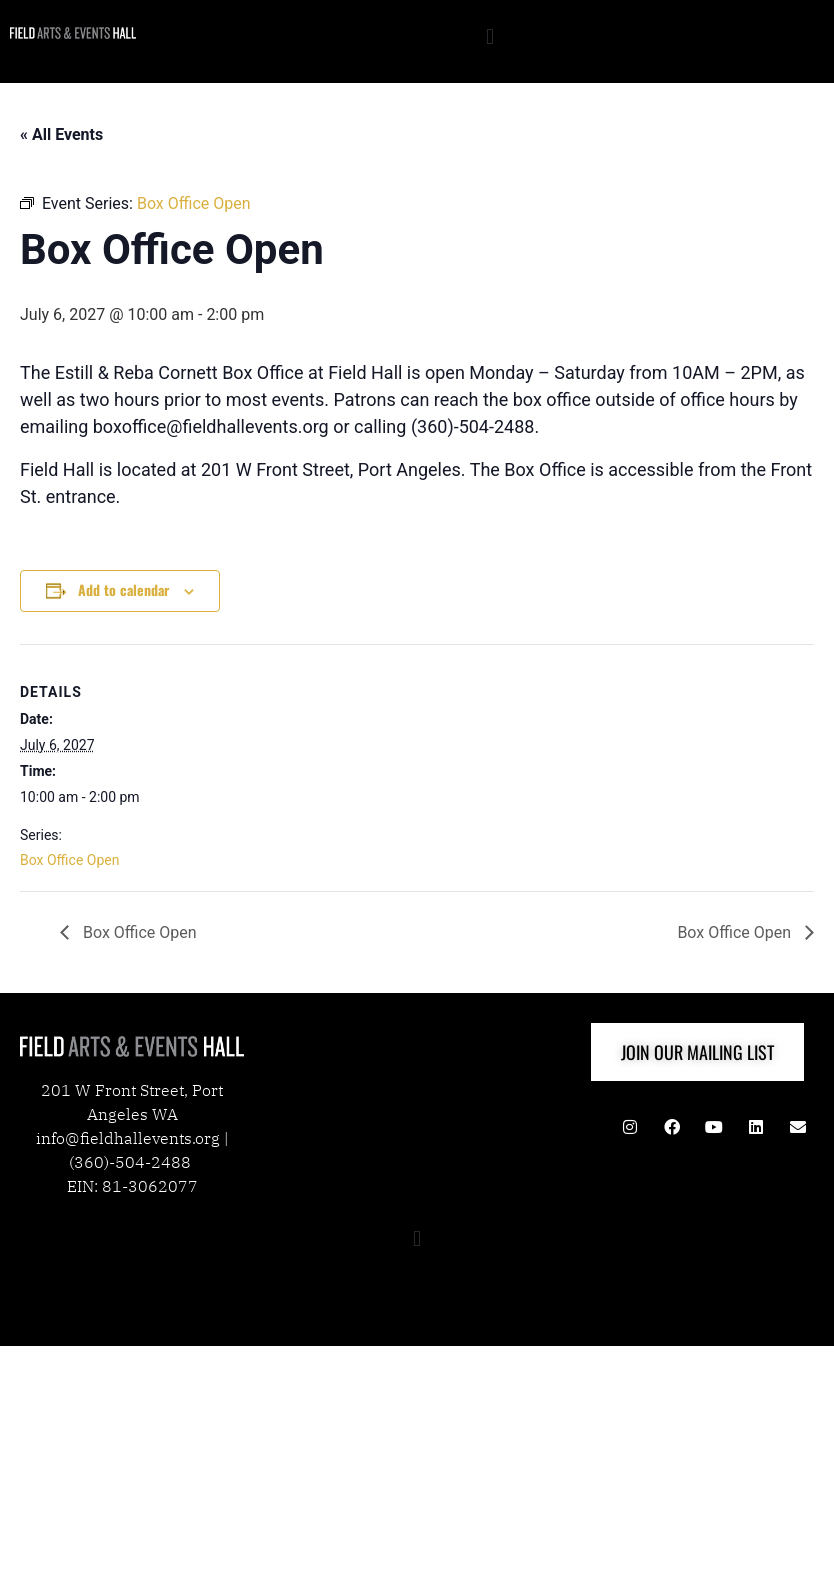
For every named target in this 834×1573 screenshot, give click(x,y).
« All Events (61, 134)
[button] (489, 36)
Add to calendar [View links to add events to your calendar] (123, 589)
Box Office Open (69, 860)
